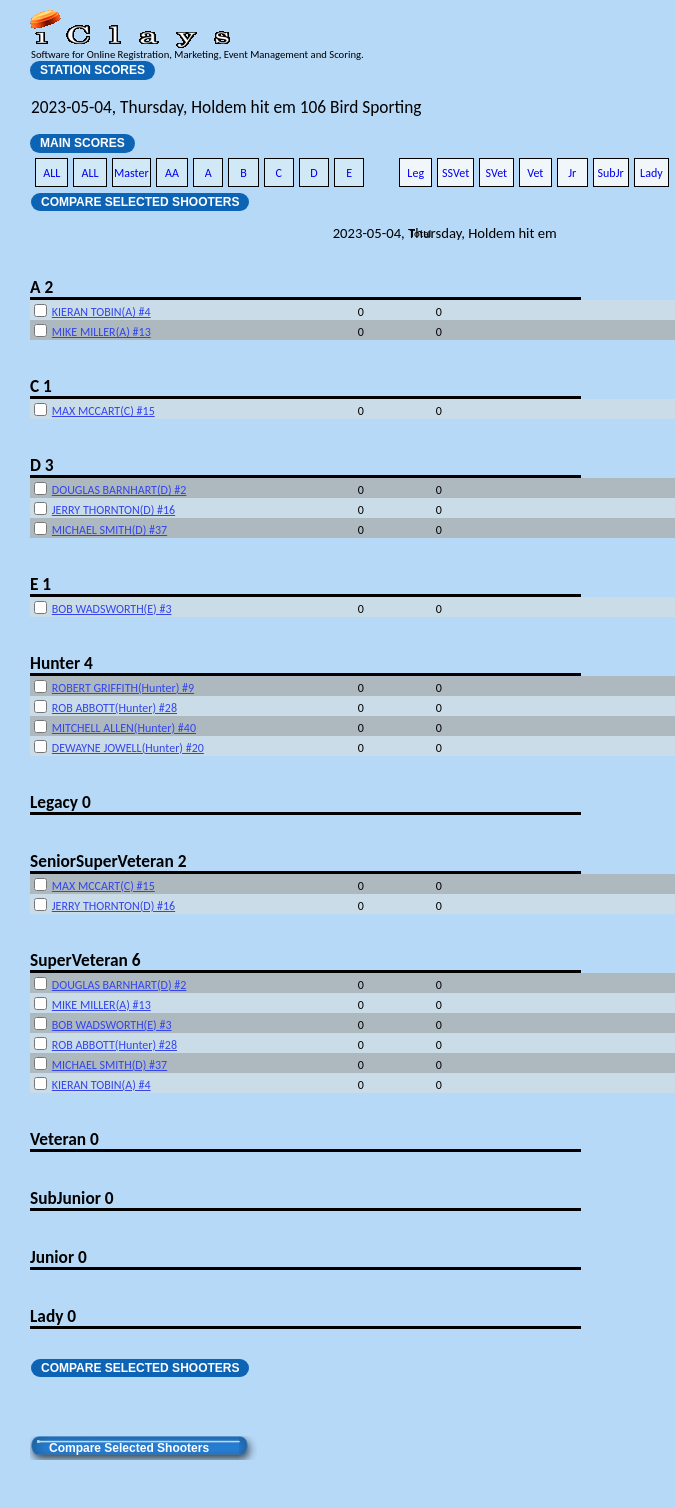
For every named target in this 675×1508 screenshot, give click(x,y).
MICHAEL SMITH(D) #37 (109, 530)
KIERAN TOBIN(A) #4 (101, 312)
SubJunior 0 (72, 1198)
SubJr (611, 173)
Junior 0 (58, 1257)
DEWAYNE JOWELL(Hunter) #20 (128, 748)
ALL (51, 173)
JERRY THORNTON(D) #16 (113, 510)
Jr (572, 173)
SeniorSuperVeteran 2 (108, 861)
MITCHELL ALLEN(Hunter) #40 (124, 728)
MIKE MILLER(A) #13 (101, 332)
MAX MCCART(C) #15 (103, 411)
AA (172, 173)
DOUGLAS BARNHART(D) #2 (119, 490)
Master (131, 173)
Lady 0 (53, 1316)
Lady (651, 173)
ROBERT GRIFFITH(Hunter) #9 (123, 688)
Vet (535, 173)
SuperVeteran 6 (85, 960)
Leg (415, 173)
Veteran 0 (64, 1139)
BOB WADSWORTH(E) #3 (112, 609)
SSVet (455, 173)
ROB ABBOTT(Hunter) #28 (114, 708)
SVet (497, 173)
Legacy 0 (60, 802)
